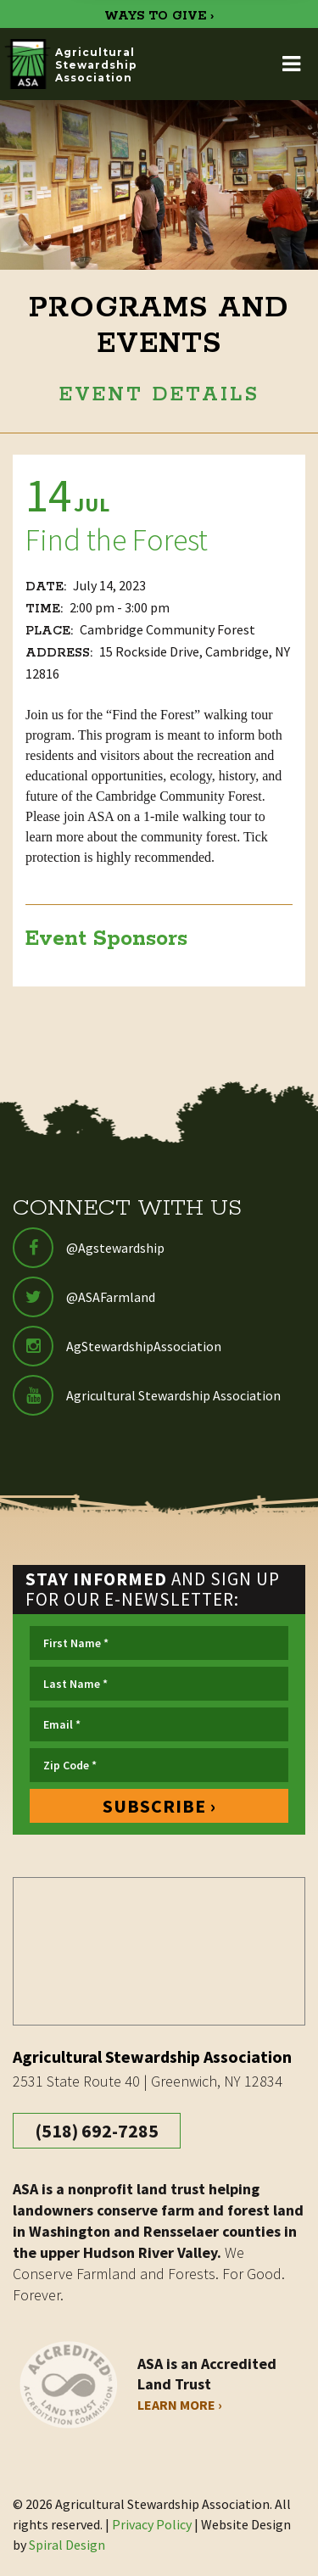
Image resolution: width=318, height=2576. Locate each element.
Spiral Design (67, 2544)
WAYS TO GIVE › (159, 16)
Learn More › (179, 2404)
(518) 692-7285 (97, 2131)
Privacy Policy (152, 2524)
